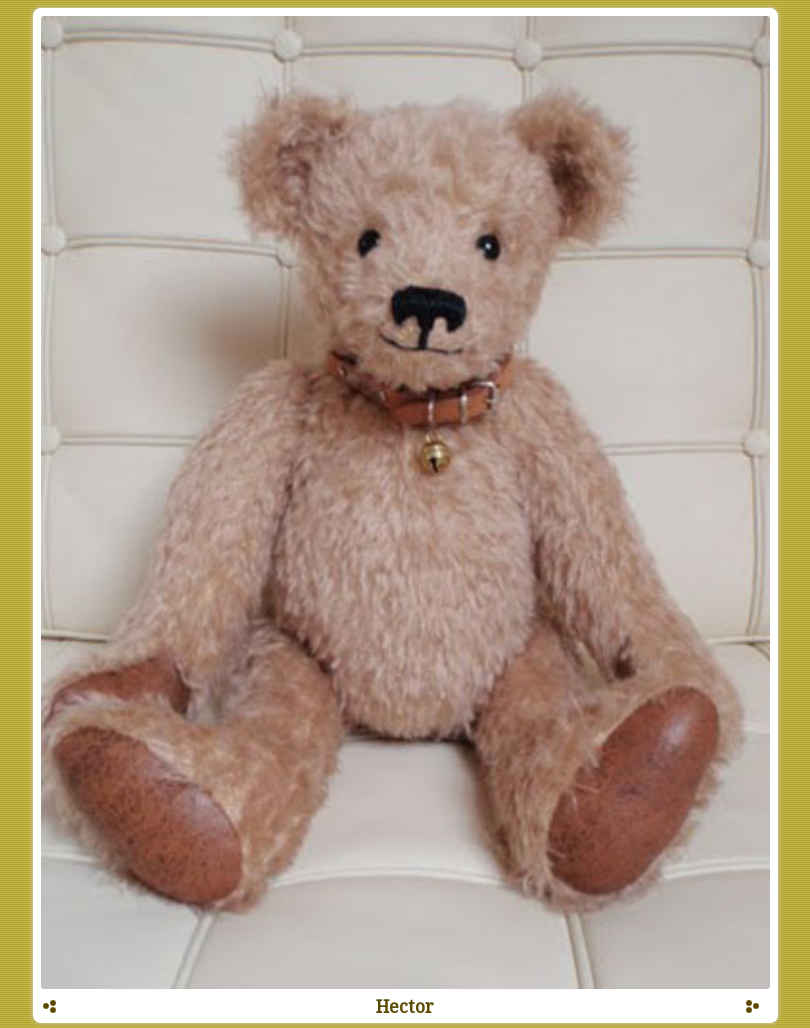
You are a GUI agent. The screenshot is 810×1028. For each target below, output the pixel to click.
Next (752, 1013)
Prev (48, 1013)
